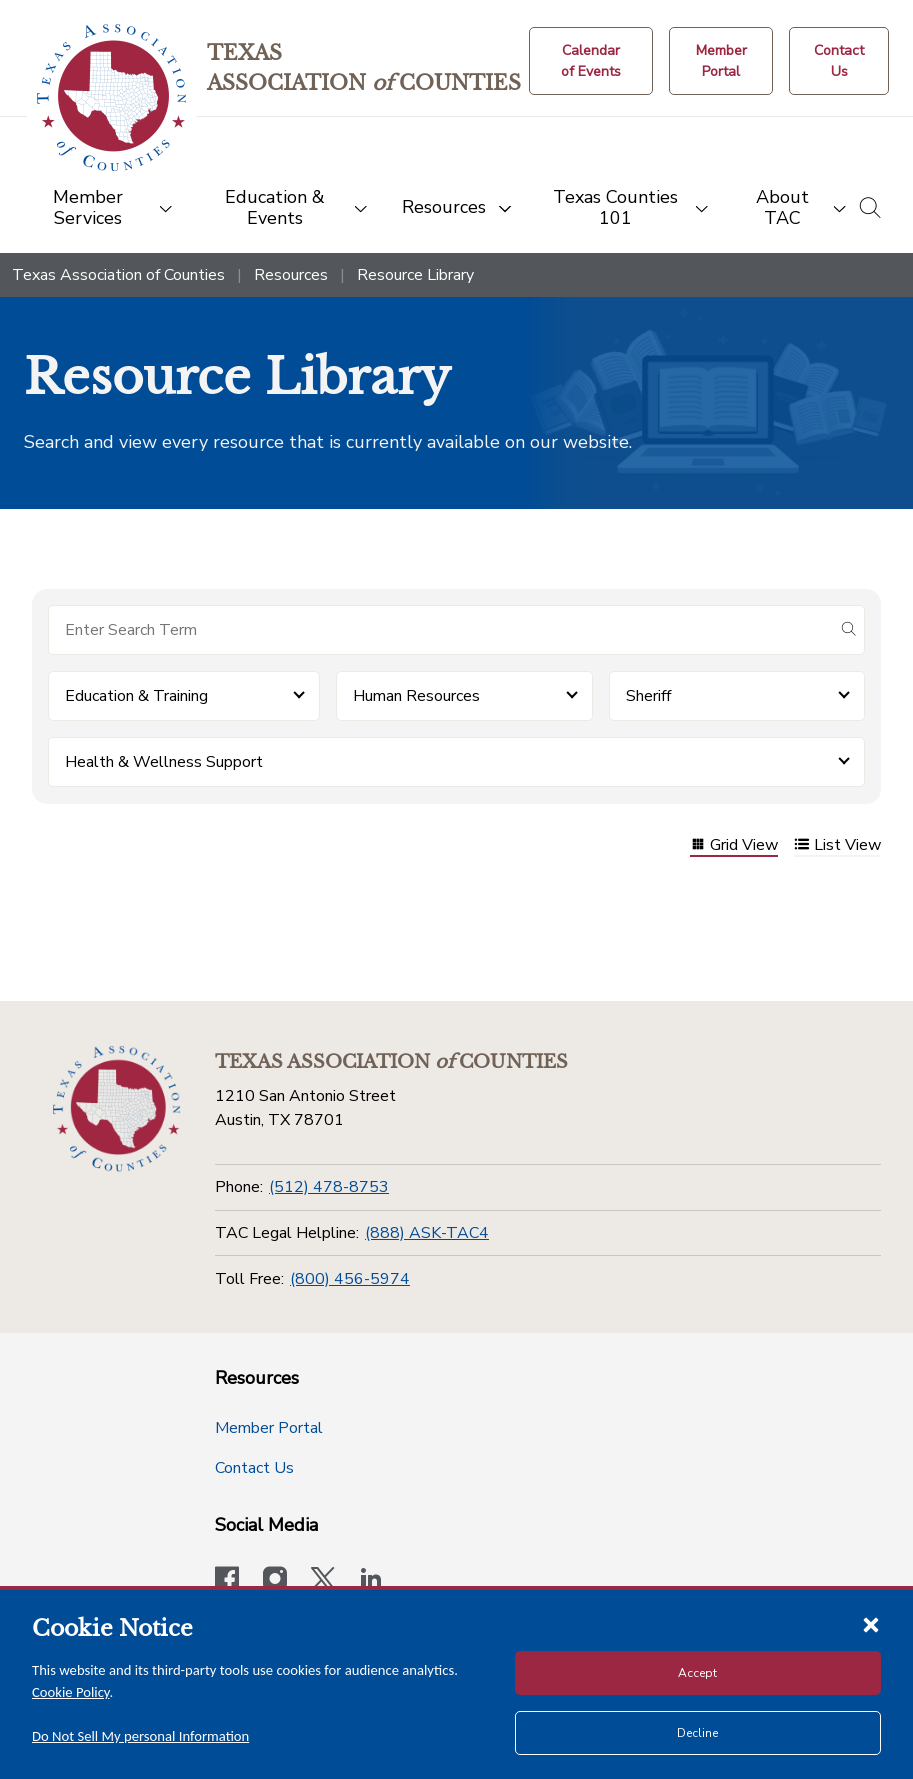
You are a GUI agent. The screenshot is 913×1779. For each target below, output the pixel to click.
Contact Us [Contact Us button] (254, 1468)
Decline (697, 1733)
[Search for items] (440, 630)
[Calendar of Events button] (591, 61)
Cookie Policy (71, 1692)
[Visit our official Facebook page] (227, 1581)
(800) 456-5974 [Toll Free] (350, 1279)
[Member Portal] (721, 61)
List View (837, 846)
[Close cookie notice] (871, 1624)
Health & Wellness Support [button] (164, 762)
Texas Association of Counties (118, 275)
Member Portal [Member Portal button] (269, 1428)
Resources (291, 275)
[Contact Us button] (839, 61)
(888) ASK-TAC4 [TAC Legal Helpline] (427, 1233)
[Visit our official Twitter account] (323, 1581)
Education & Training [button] (136, 696)
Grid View (734, 846)
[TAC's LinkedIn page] (371, 1581)
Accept (697, 1673)
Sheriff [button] (648, 696)
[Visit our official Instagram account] (275, 1581)
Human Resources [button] (416, 696)
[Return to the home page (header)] (111, 97)
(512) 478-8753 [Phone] (329, 1187)
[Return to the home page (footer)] (117, 1109)
